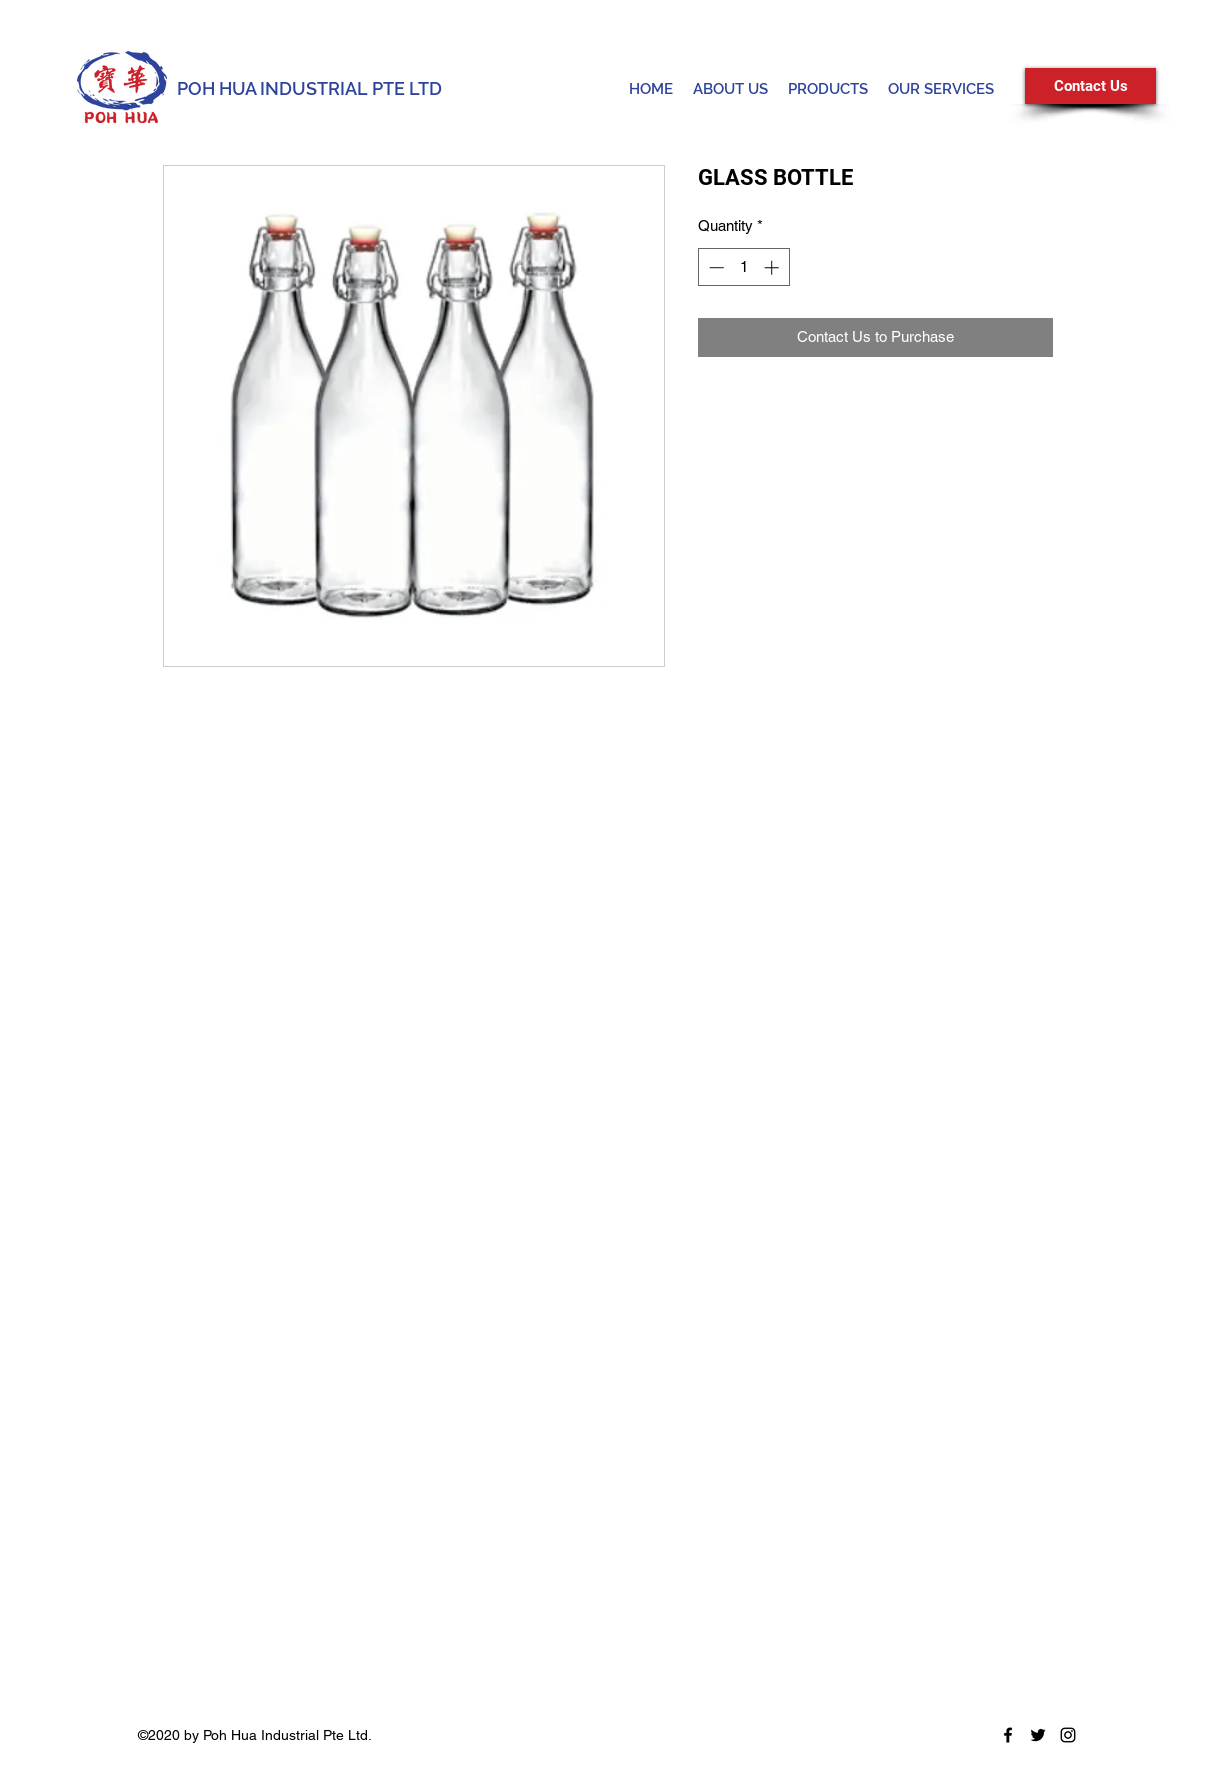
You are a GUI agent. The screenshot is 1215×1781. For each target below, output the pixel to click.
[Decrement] (714, 267)
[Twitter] (1038, 1735)
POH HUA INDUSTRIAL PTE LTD (309, 88)
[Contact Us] (1090, 86)
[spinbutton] (743, 267)
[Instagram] (1068, 1735)
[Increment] (773, 267)
